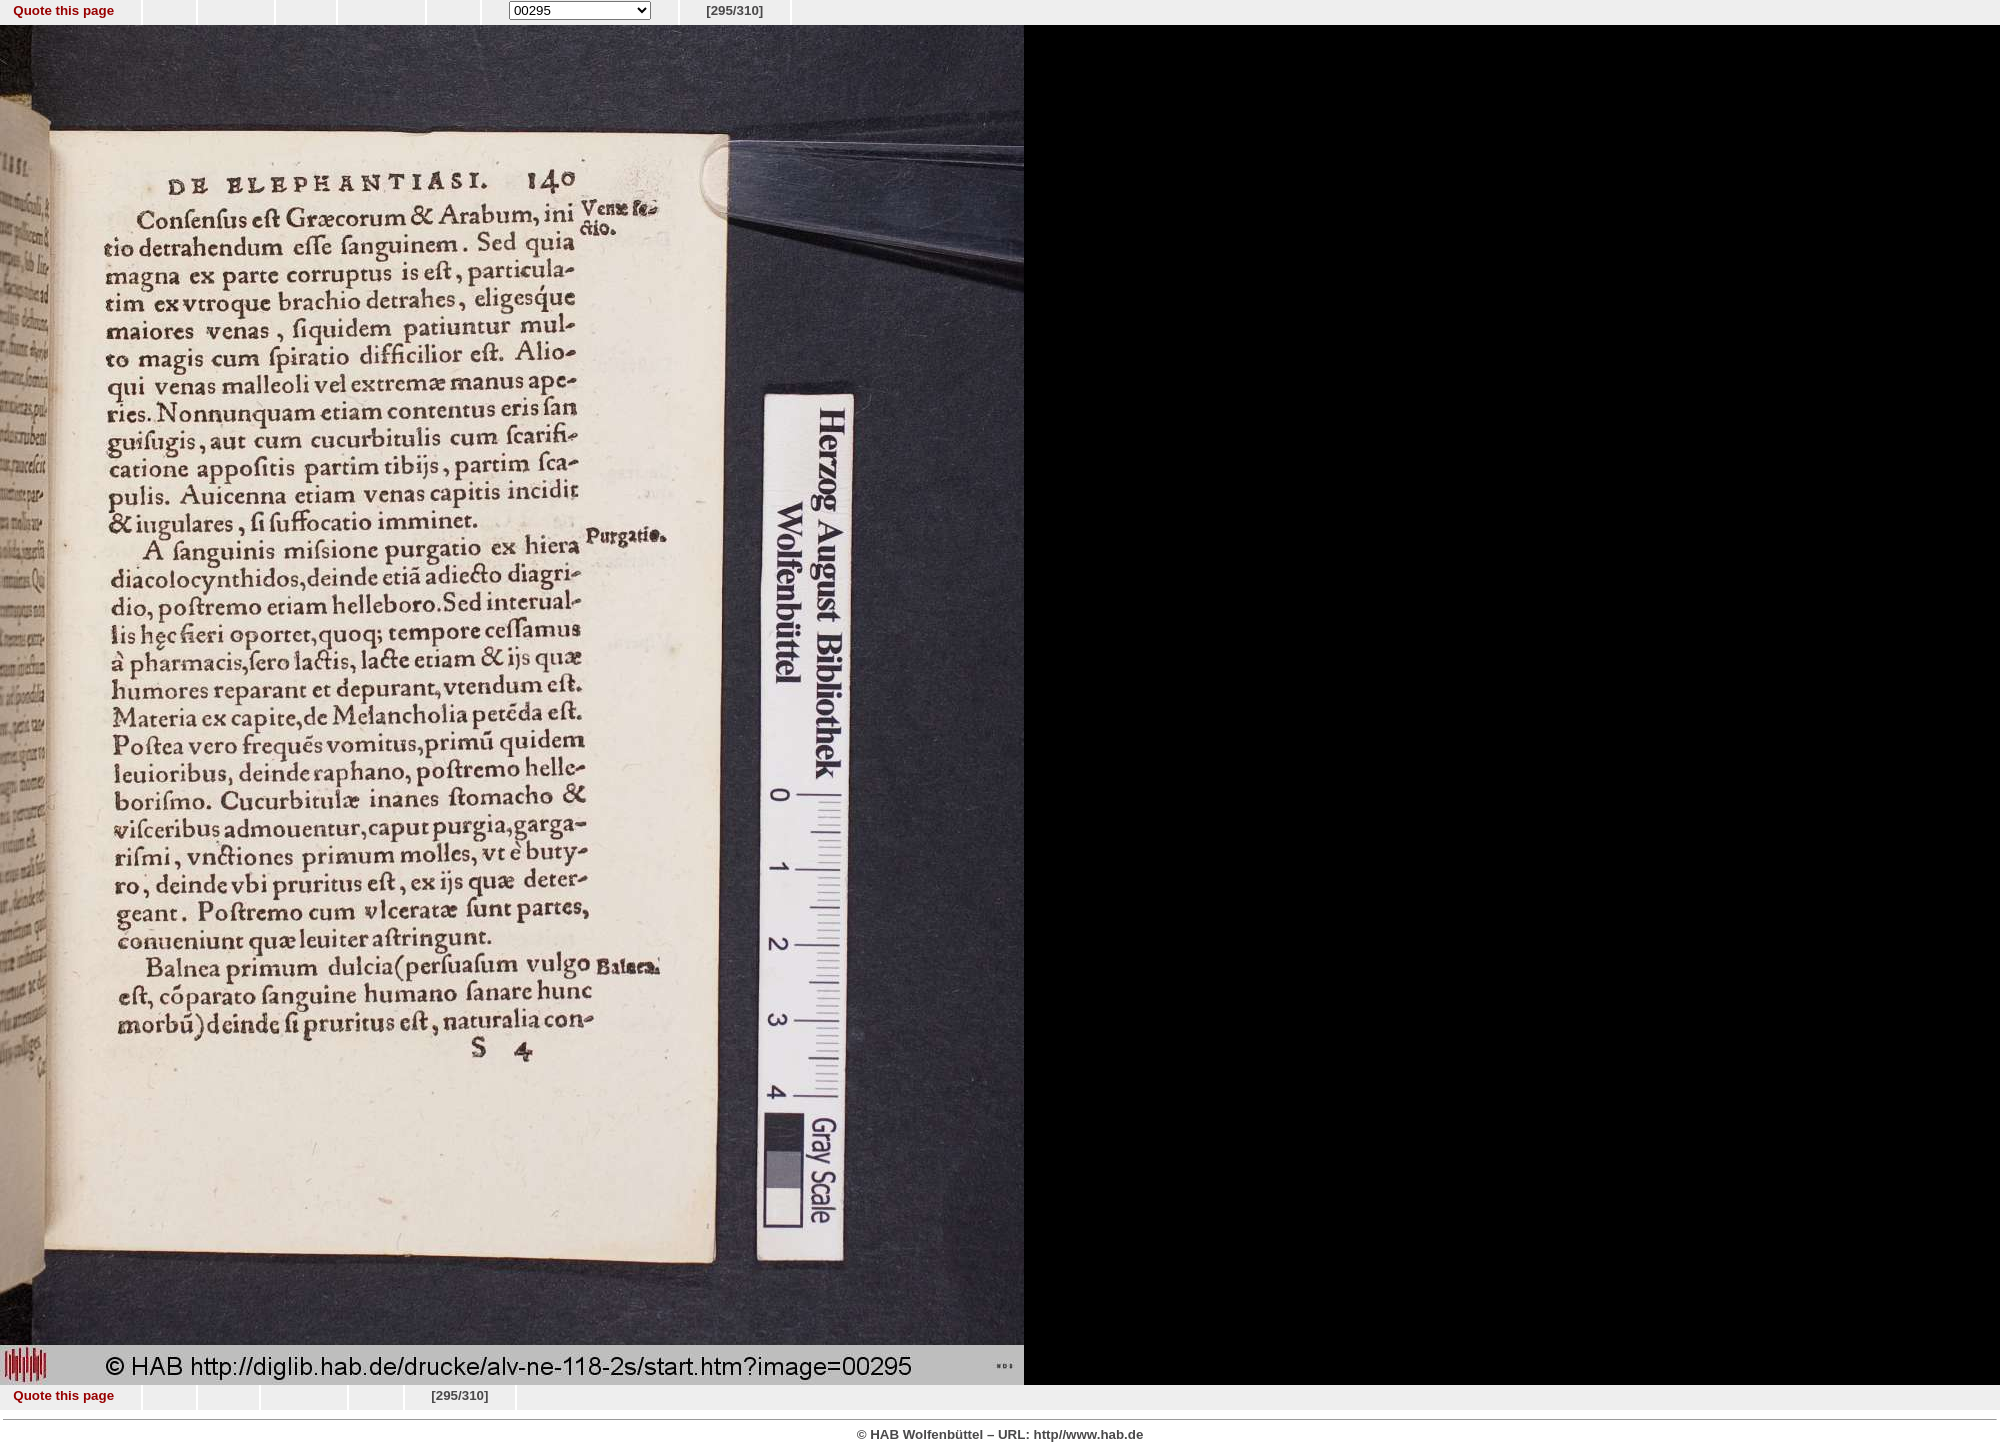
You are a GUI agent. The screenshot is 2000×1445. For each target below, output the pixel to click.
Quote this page (63, 10)
